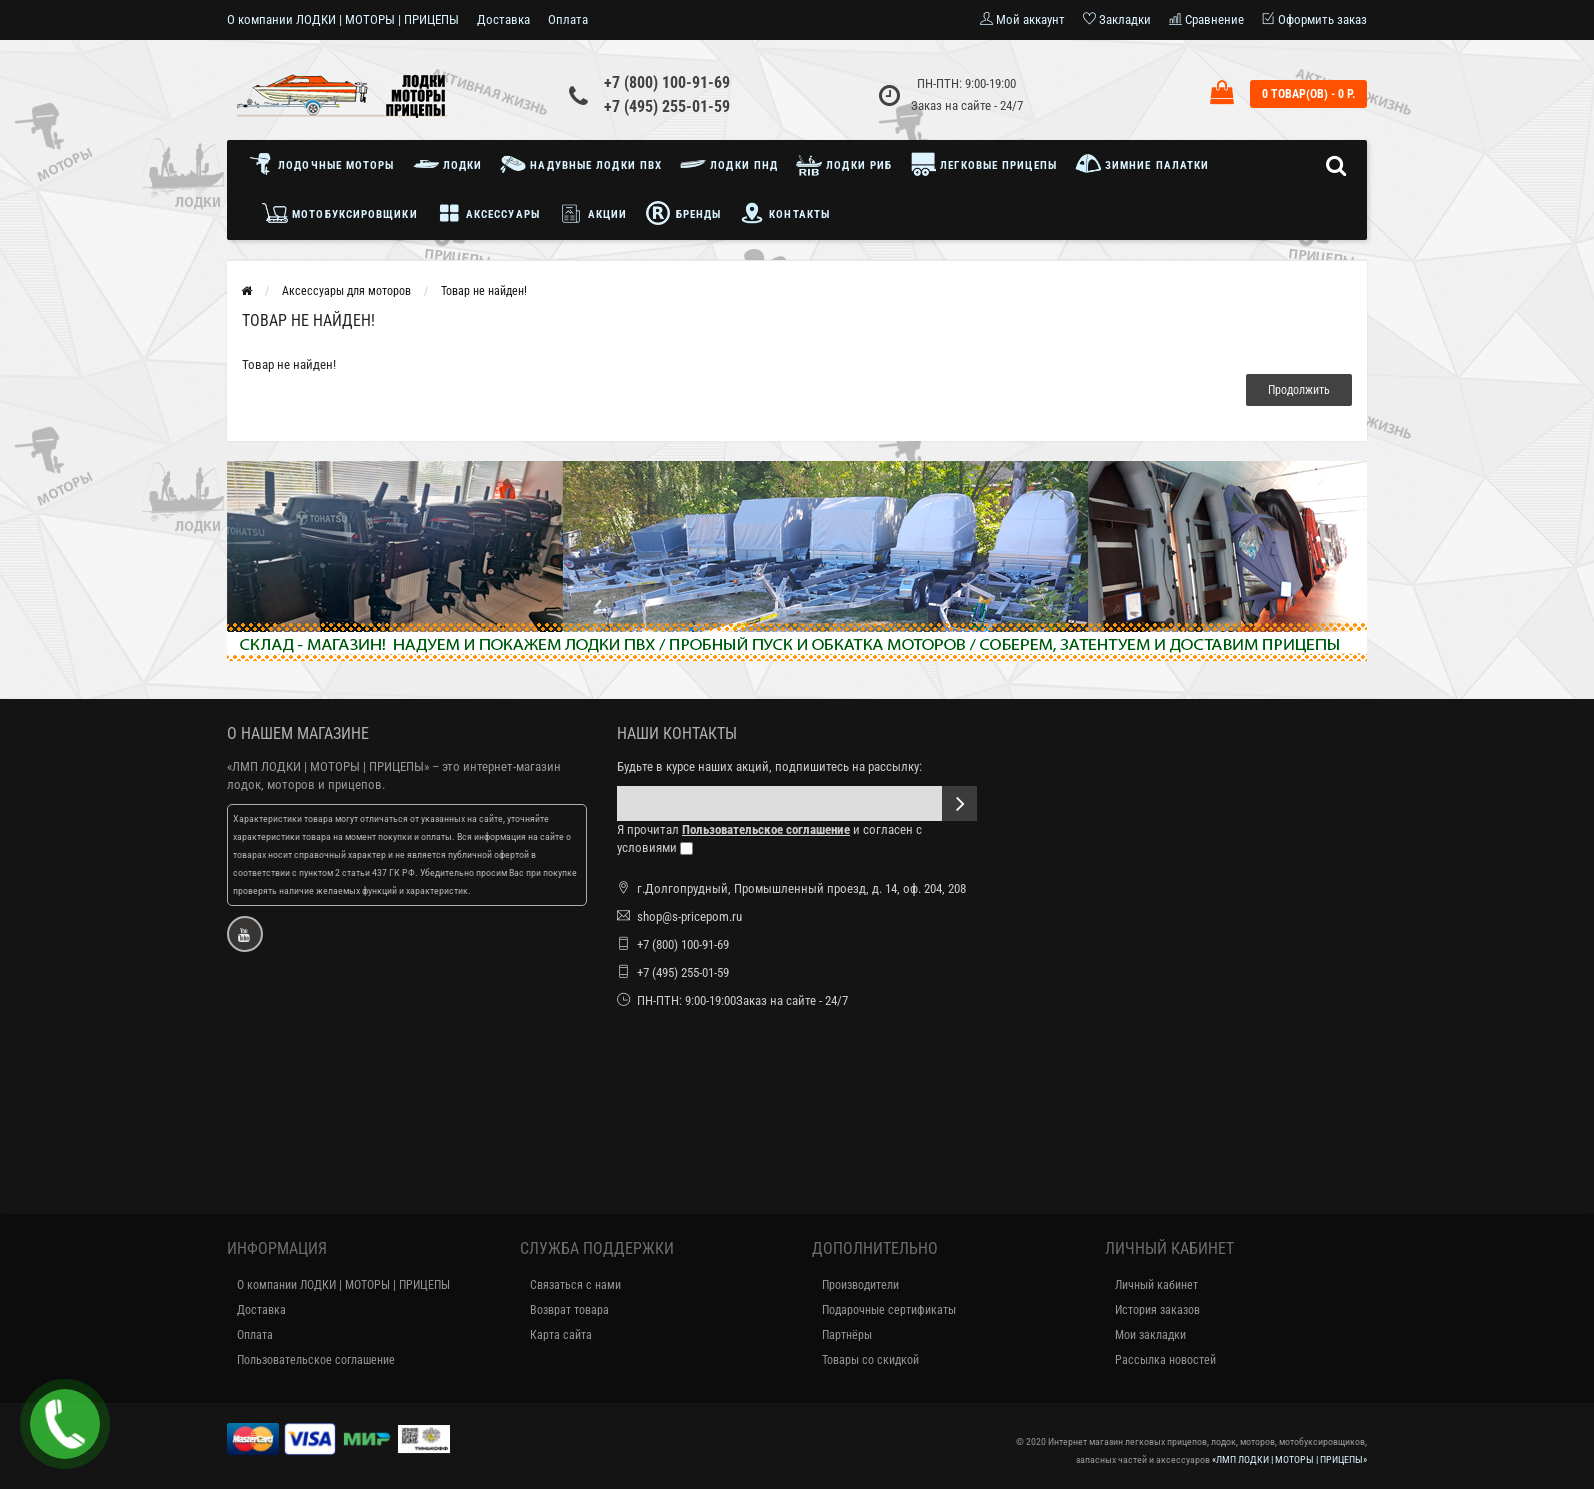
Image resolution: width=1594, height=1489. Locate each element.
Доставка (503, 19)
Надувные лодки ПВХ (581, 164)
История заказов (1157, 1310)
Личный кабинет (1156, 1285)
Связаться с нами (575, 1285)
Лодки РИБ (844, 164)
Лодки (448, 164)
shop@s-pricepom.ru (689, 916)
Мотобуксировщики (340, 213)
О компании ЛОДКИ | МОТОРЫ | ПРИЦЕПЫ (343, 19)
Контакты (784, 213)
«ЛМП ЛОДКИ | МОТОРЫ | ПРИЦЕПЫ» (328, 766)
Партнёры (847, 1335)
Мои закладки (1150, 1335)
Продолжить (1299, 390)
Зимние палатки (1142, 164)
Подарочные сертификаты (889, 1310)
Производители (860, 1285)
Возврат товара (569, 1310)
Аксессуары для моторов (346, 291)
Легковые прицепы (983, 164)
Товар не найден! (484, 291)
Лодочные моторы (326, 164)
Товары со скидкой (870, 1360)
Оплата (568, 19)
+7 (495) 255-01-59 (667, 106)
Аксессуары (488, 213)
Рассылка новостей (1165, 1360)
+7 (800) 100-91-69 (667, 82)
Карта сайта (561, 1335)
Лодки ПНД (729, 164)
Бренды (683, 213)
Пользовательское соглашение (316, 1360)
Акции (593, 213)
